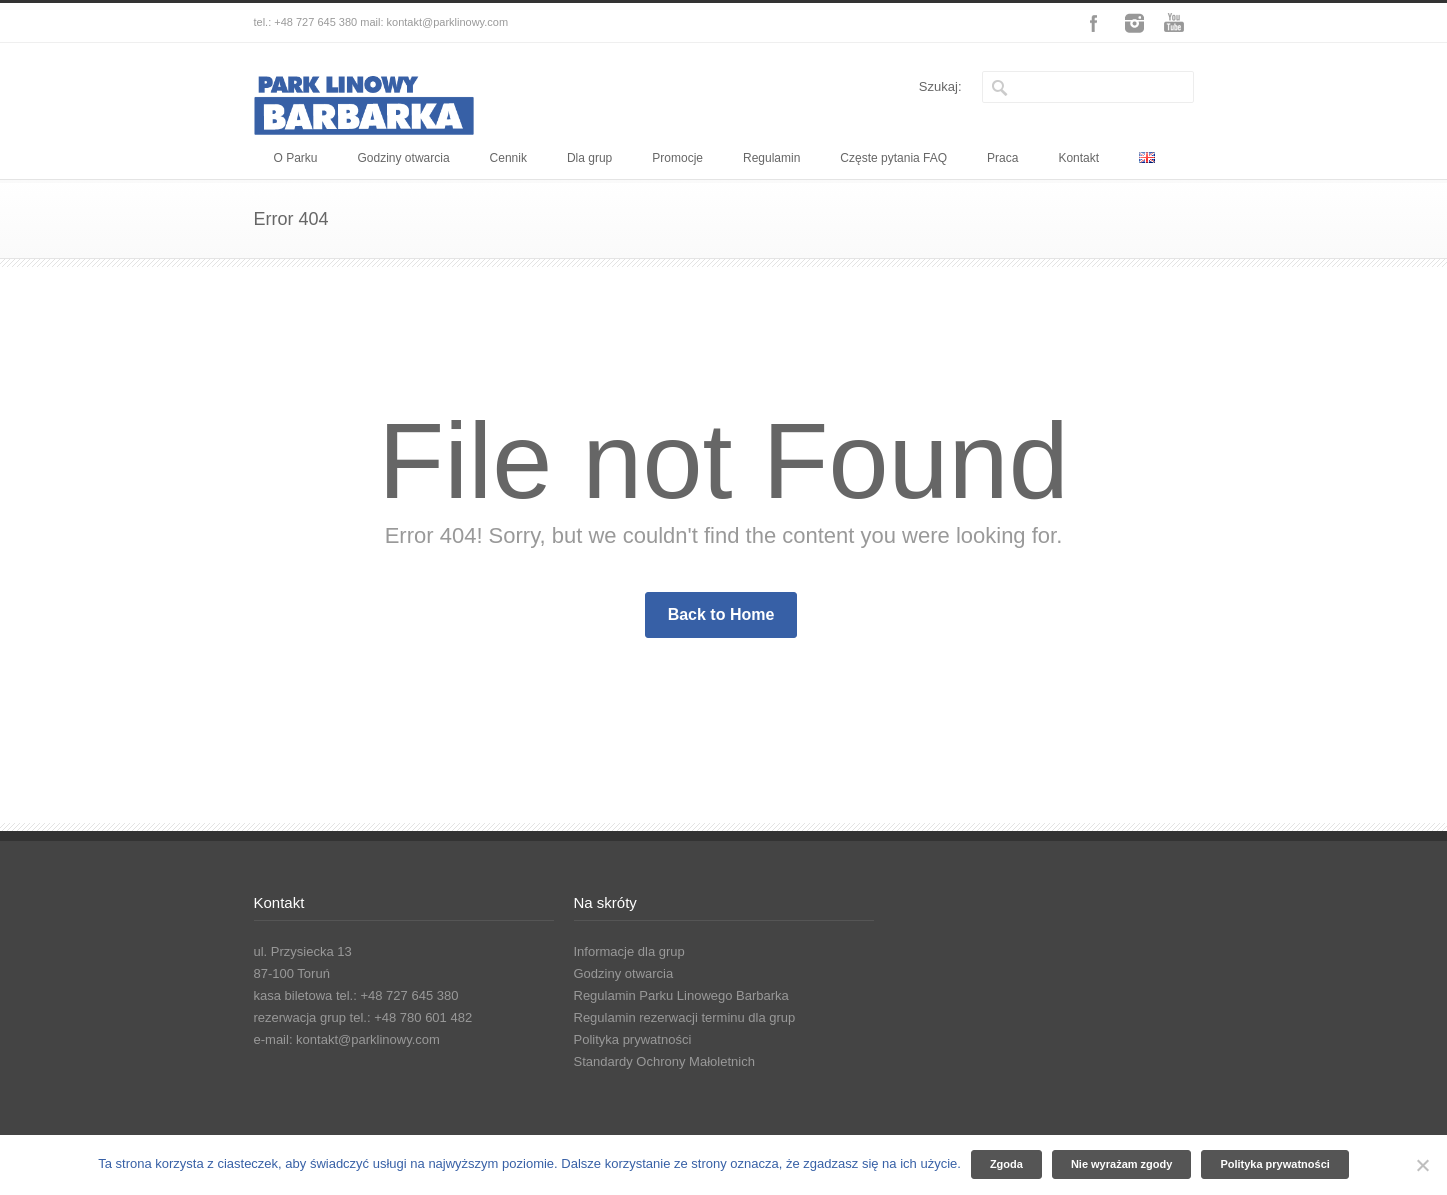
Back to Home (721, 614)
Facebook (1094, 23)
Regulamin (771, 158)
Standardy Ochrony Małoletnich (664, 1061)
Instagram (1134, 23)
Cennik (508, 158)
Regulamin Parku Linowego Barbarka (681, 995)
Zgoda (1006, 1164)
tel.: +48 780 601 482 (411, 1017)
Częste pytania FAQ (893, 158)
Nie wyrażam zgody (1121, 1164)
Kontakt (1078, 158)
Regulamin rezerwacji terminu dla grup (685, 1017)
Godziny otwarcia (404, 158)
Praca (1002, 158)
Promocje (677, 158)
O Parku (296, 158)
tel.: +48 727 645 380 (306, 22)
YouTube (1174, 23)
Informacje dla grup (629, 951)
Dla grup (589, 158)
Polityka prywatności (633, 1039)
